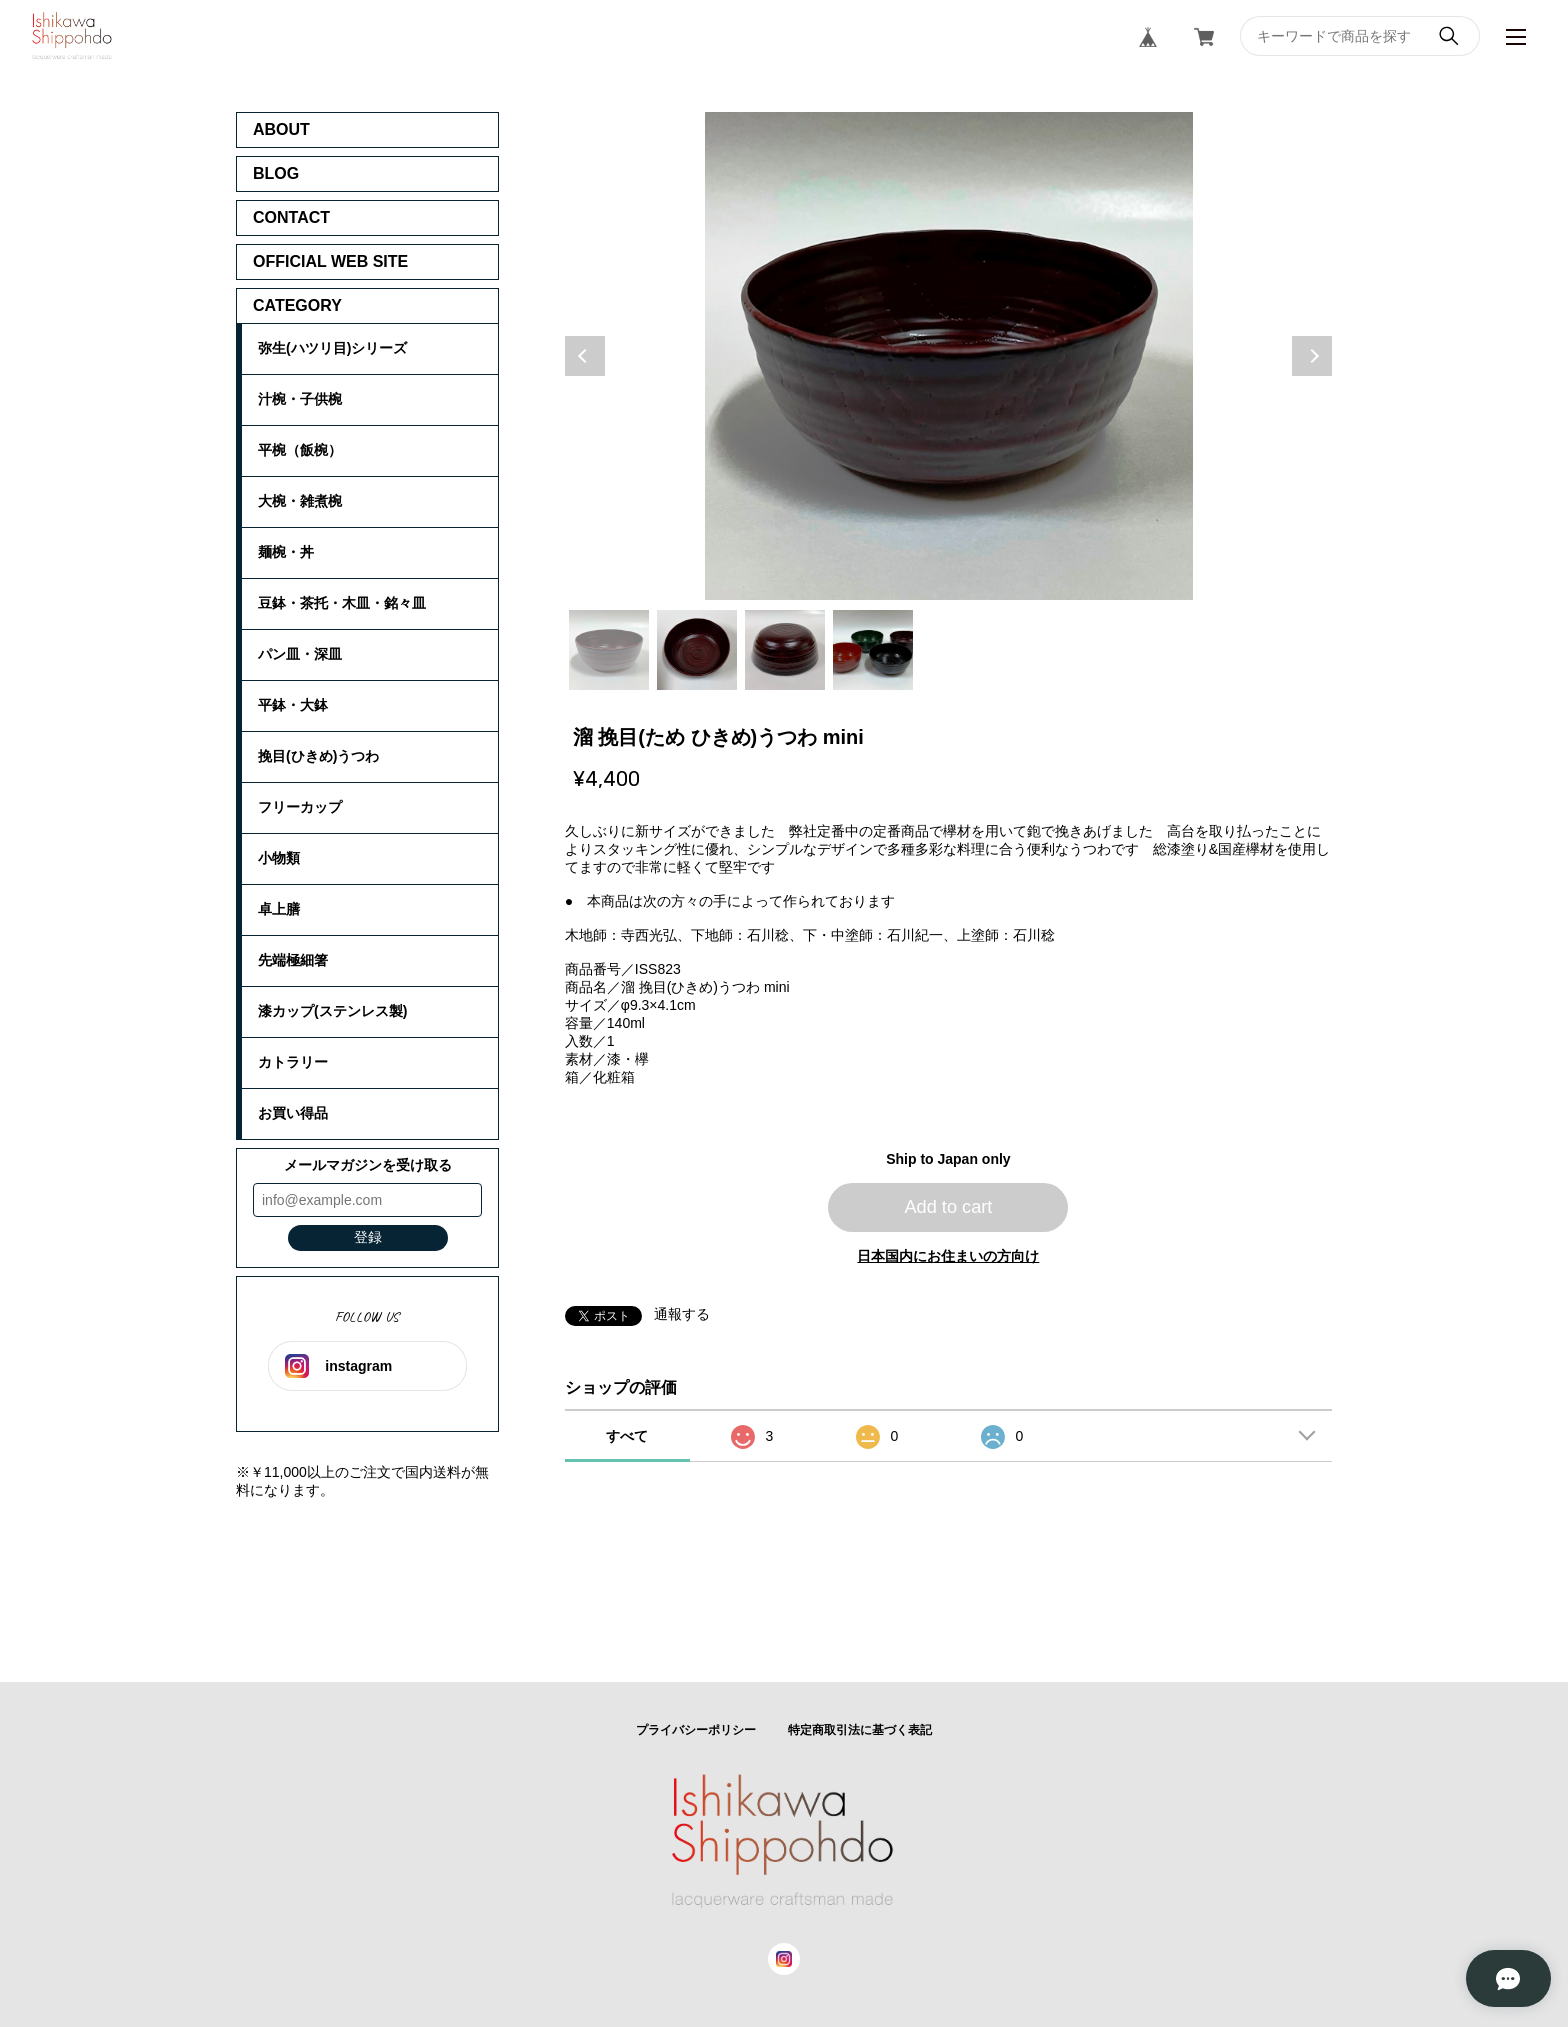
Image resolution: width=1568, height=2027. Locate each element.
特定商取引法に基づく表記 (860, 1730)
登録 (368, 1237)
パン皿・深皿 (300, 654)
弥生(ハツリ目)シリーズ (332, 348)
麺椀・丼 (286, 552)
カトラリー (293, 1062)
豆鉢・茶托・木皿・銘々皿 (342, 603)
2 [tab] (697, 650)
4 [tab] (873, 650)
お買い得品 (293, 1113)
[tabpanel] (949, 356)
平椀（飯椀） (300, 450)
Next (1312, 356)
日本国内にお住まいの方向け (948, 1256)
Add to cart (948, 1207)
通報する (682, 1314)
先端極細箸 (293, 960)
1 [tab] (609, 650)
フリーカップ (300, 807)
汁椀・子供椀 (300, 399)
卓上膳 (279, 909)
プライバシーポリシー (696, 1730)
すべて (627, 1436)
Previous (585, 356)
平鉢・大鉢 (293, 705)
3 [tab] (785, 650)
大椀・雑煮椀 (300, 501)
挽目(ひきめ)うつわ (318, 756)
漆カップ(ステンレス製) (332, 1011)
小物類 (279, 858)
